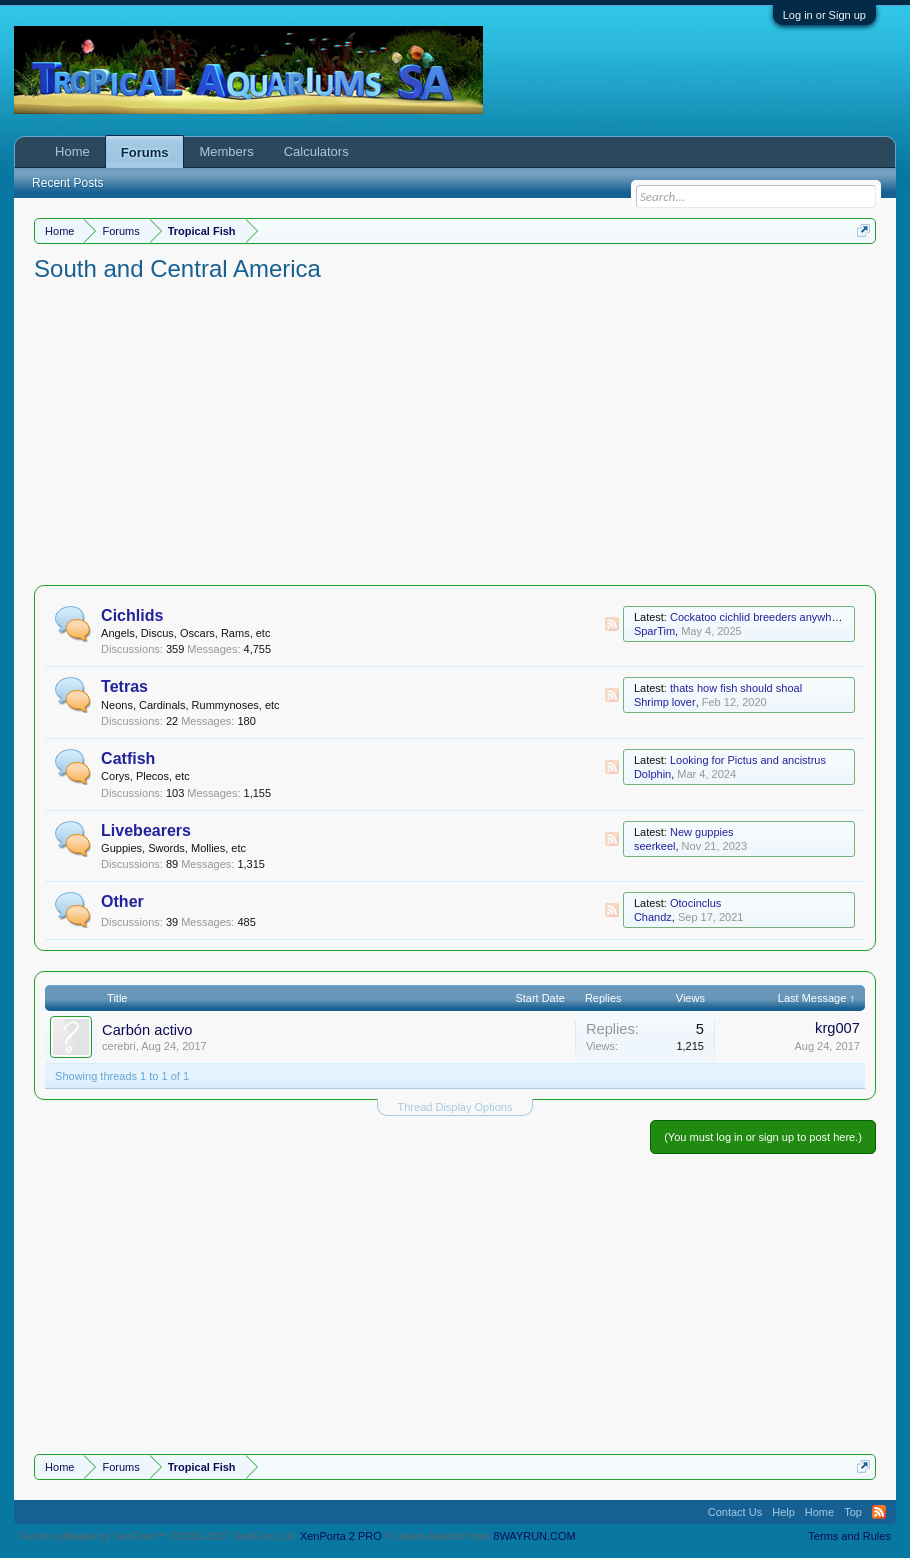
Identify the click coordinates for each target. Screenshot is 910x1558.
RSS (612, 624)
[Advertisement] (455, 435)
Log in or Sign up (824, 15)
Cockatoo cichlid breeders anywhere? (761, 617)
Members (226, 151)
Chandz (653, 917)
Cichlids (132, 615)
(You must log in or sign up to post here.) (763, 1137)
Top (853, 1512)
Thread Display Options (455, 1107)
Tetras (124, 686)
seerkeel (655, 846)
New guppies (702, 832)
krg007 (837, 1028)
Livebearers (146, 830)
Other (122, 901)
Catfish (128, 758)
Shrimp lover (665, 702)
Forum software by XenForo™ (158, 1536)
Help (783, 1512)
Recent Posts (67, 183)
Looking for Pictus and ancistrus (748, 760)
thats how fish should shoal (736, 688)
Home (72, 151)
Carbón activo (147, 1030)
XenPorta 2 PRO (341, 1536)
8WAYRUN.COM (534, 1536)
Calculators (316, 151)
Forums (145, 152)
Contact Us (735, 1512)
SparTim (654, 631)
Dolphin (652, 774)
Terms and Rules (849, 1536)
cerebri (119, 1046)
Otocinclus (695, 903)
